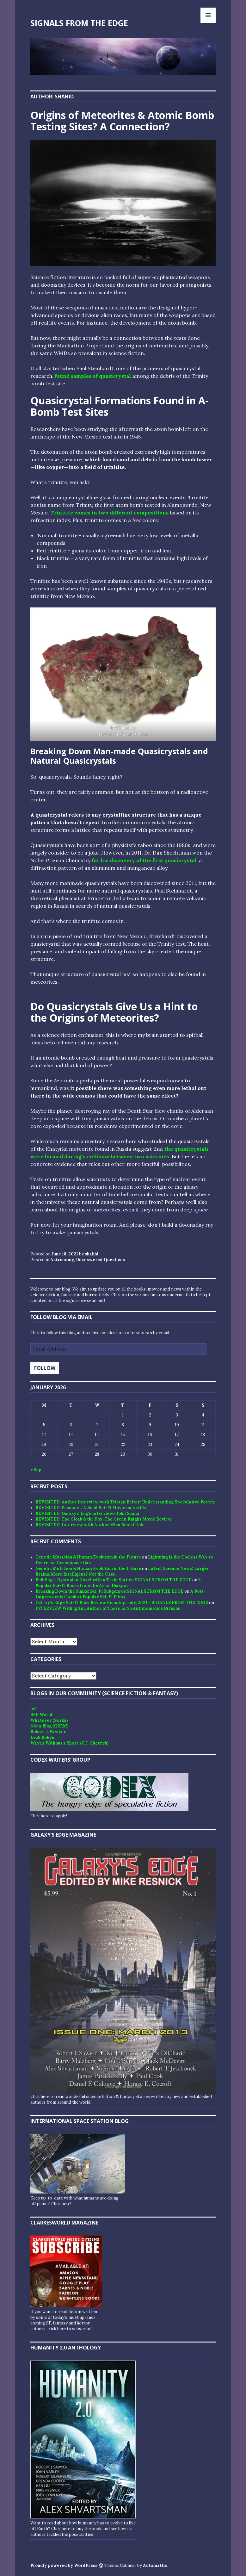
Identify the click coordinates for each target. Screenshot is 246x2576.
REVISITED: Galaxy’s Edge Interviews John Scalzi (87, 1513)
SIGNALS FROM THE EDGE (79, 22)
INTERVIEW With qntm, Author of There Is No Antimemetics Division (108, 1608)
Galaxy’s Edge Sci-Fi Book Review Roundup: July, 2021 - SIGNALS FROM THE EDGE (121, 1602)
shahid (92, 1254)
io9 (33, 1709)
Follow (44, 1368)
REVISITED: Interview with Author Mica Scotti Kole (90, 1525)
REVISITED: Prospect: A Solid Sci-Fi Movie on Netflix (90, 1507)
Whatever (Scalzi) (49, 1720)
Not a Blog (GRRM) (49, 1726)
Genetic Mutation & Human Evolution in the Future (88, 1557)
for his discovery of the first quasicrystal (144, 860)
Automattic (155, 2565)
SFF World (41, 1714)
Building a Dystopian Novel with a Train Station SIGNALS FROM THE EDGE (113, 1580)
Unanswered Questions (100, 1259)
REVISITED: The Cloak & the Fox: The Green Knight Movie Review (103, 1519)
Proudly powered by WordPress (63, 2565)
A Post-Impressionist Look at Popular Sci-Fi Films (120, 1594)
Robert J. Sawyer (48, 1731)
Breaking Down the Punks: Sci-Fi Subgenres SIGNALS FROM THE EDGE (109, 1591)
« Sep (35, 1469)
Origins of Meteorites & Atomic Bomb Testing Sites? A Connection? (122, 120)
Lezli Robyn (42, 1737)
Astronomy (62, 1259)
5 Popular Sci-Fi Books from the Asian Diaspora (117, 1582)
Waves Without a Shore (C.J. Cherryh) (69, 1743)
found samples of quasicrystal (93, 376)
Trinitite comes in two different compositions (109, 512)
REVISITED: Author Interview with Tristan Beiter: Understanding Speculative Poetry (125, 1502)
